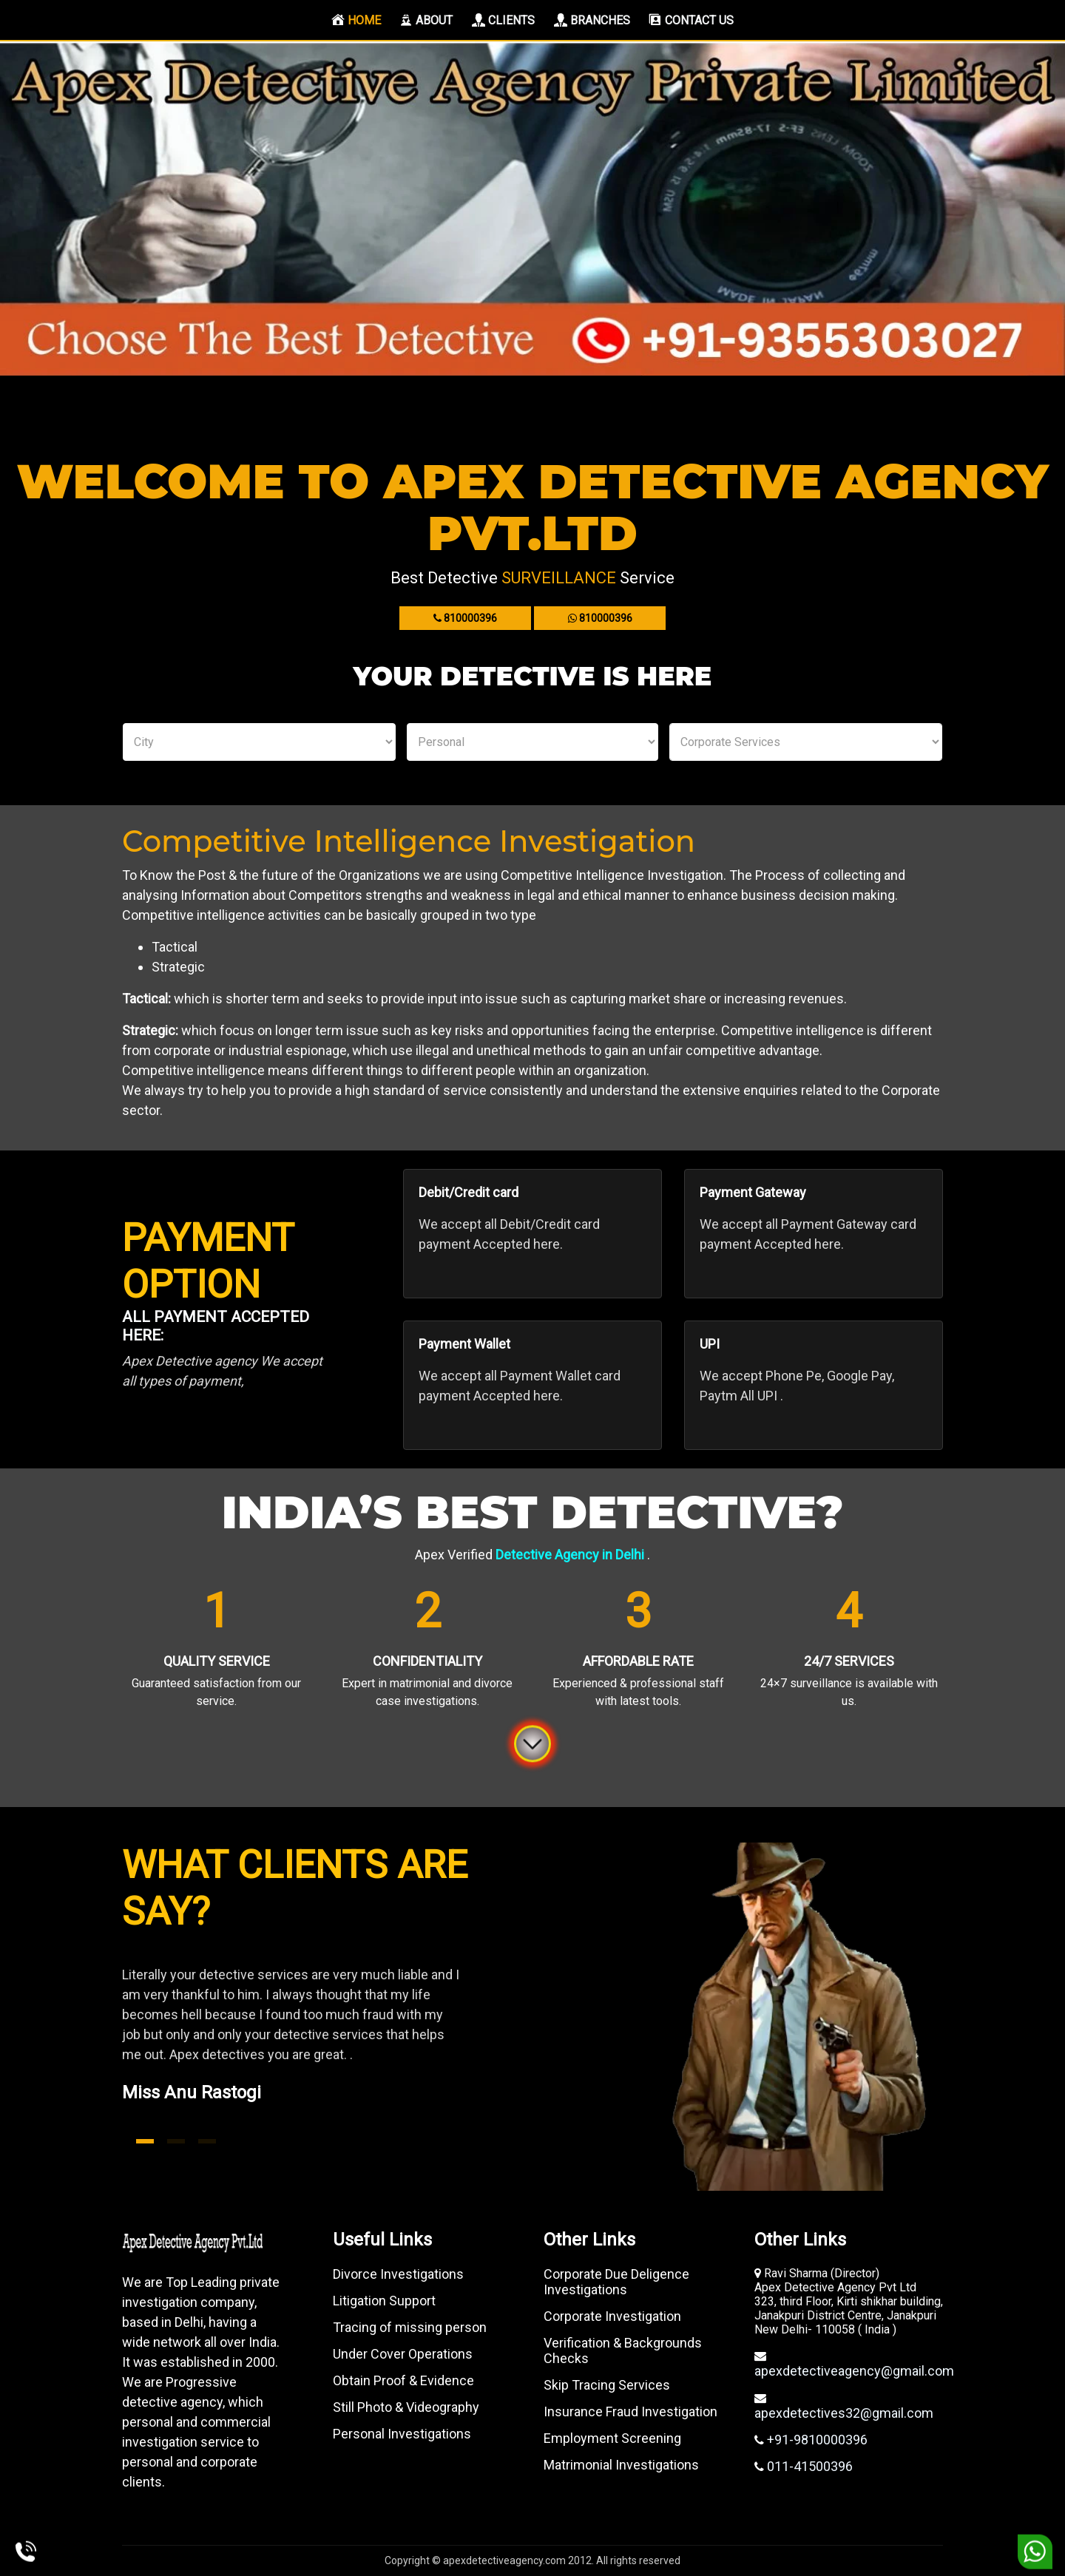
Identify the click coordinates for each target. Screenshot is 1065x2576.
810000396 (465, 618)
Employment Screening (612, 2438)
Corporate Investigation (612, 2316)
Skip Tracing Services (607, 2385)
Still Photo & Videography (406, 2407)
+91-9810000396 (816, 2439)
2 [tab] (176, 2141)
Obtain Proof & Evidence (403, 2380)
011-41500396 (808, 2466)
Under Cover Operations (403, 2354)
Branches (592, 20)
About (426, 20)
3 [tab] (207, 2141)
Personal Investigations (402, 2433)
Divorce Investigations (398, 2274)
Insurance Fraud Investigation (630, 2411)
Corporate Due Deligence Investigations (616, 2281)
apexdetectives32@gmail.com (843, 2413)
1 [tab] (145, 2141)
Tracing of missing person (410, 2327)
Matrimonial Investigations (621, 2464)
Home (360, 20)
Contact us (691, 20)
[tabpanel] (321, 2052)
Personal (532, 742)
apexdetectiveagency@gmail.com (854, 2371)
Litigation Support (384, 2300)
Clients (503, 20)
